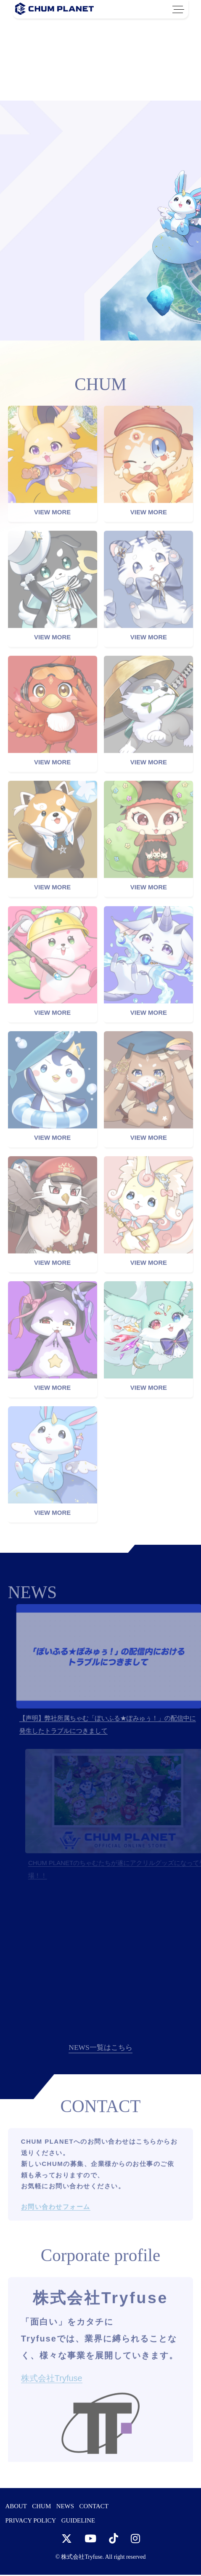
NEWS (65, 2507)
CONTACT (93, 2507)
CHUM (41, 2507)
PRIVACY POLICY (30, 2522)
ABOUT (15, 2507)
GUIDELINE (78, 2522)
